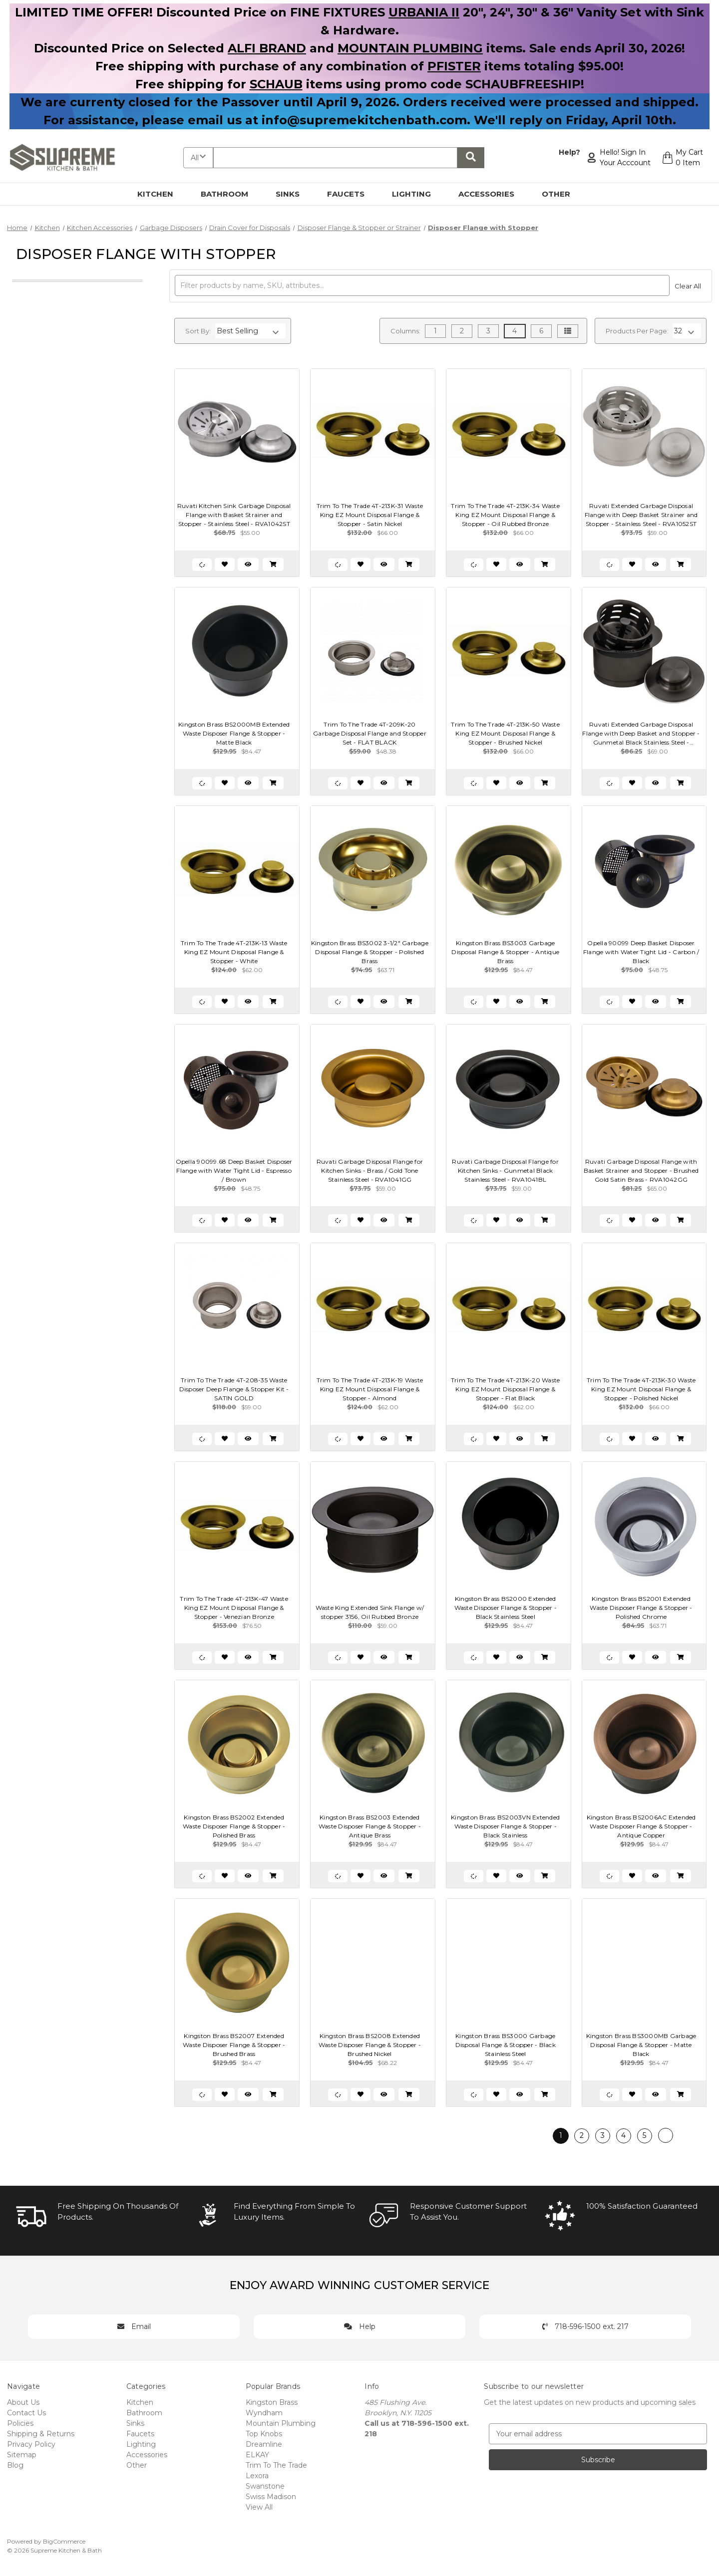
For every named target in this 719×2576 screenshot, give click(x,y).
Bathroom (230, 194)
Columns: (405, 331)
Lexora (257, 2475)
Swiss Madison (271, 2496)
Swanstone (265, 2486)
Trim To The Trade (276, 2465)
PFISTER (454, 66)
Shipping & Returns (40, 2433)
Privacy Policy (31, 2444)
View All (259, 2507)
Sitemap (21, 2454)
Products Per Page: (637, 331)
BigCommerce (64, 2541)
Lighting (417, 194)
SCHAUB (276, 84)
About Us (23, 2402)
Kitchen (161, 194)
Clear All (688, 286)
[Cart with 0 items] (682, 157)
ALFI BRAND (267, 48)
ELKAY (257, 2454)
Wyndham (264, 2412)
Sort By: (198, 331)
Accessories (492, 194)
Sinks (293, 194)
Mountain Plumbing (281, 2423)
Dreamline (264, 2444)
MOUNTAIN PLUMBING (410, 48)
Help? (569, 152)
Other (562, 194)
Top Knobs (264, 2433)
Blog (15, 2465)
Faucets (351, 194)
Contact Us (26, 2412)
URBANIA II (423, 12)
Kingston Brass (272, 2402)
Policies (20, 2423)
